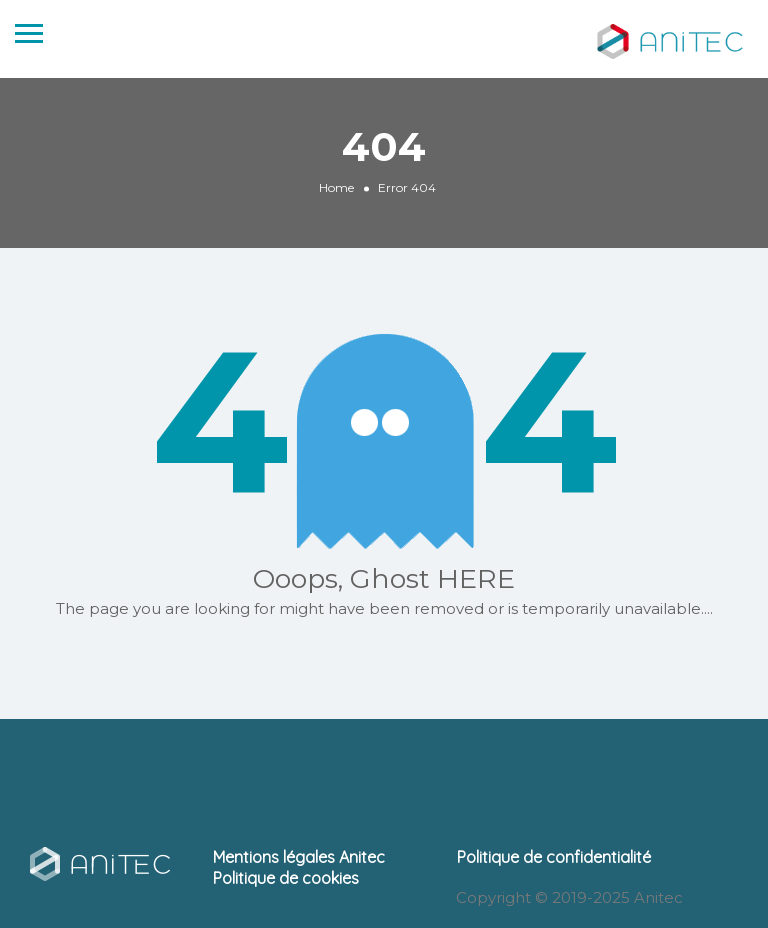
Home (336, 187)
